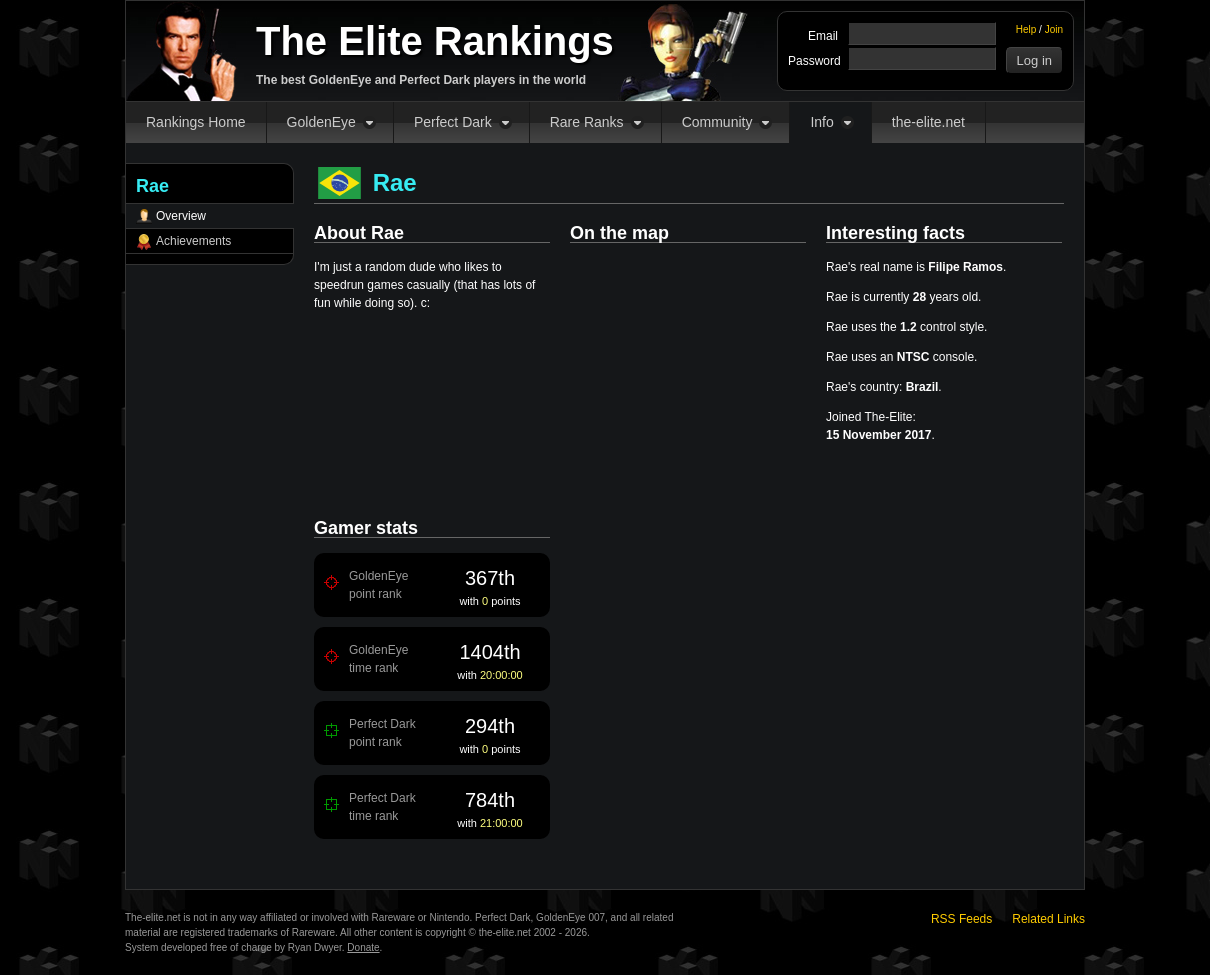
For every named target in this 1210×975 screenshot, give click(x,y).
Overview (181, 216)
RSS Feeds (961, 919)
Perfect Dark (453, 122)
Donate (363, 947)
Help (1026, 29)
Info (821, 122)
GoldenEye (321, 122)
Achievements (193, 241)
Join (1054, 29)
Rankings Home (196, 122)
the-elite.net (928, 122)
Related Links (1048, 919)
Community (717, 122)
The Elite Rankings (435, 41)
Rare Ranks (587, 122)
